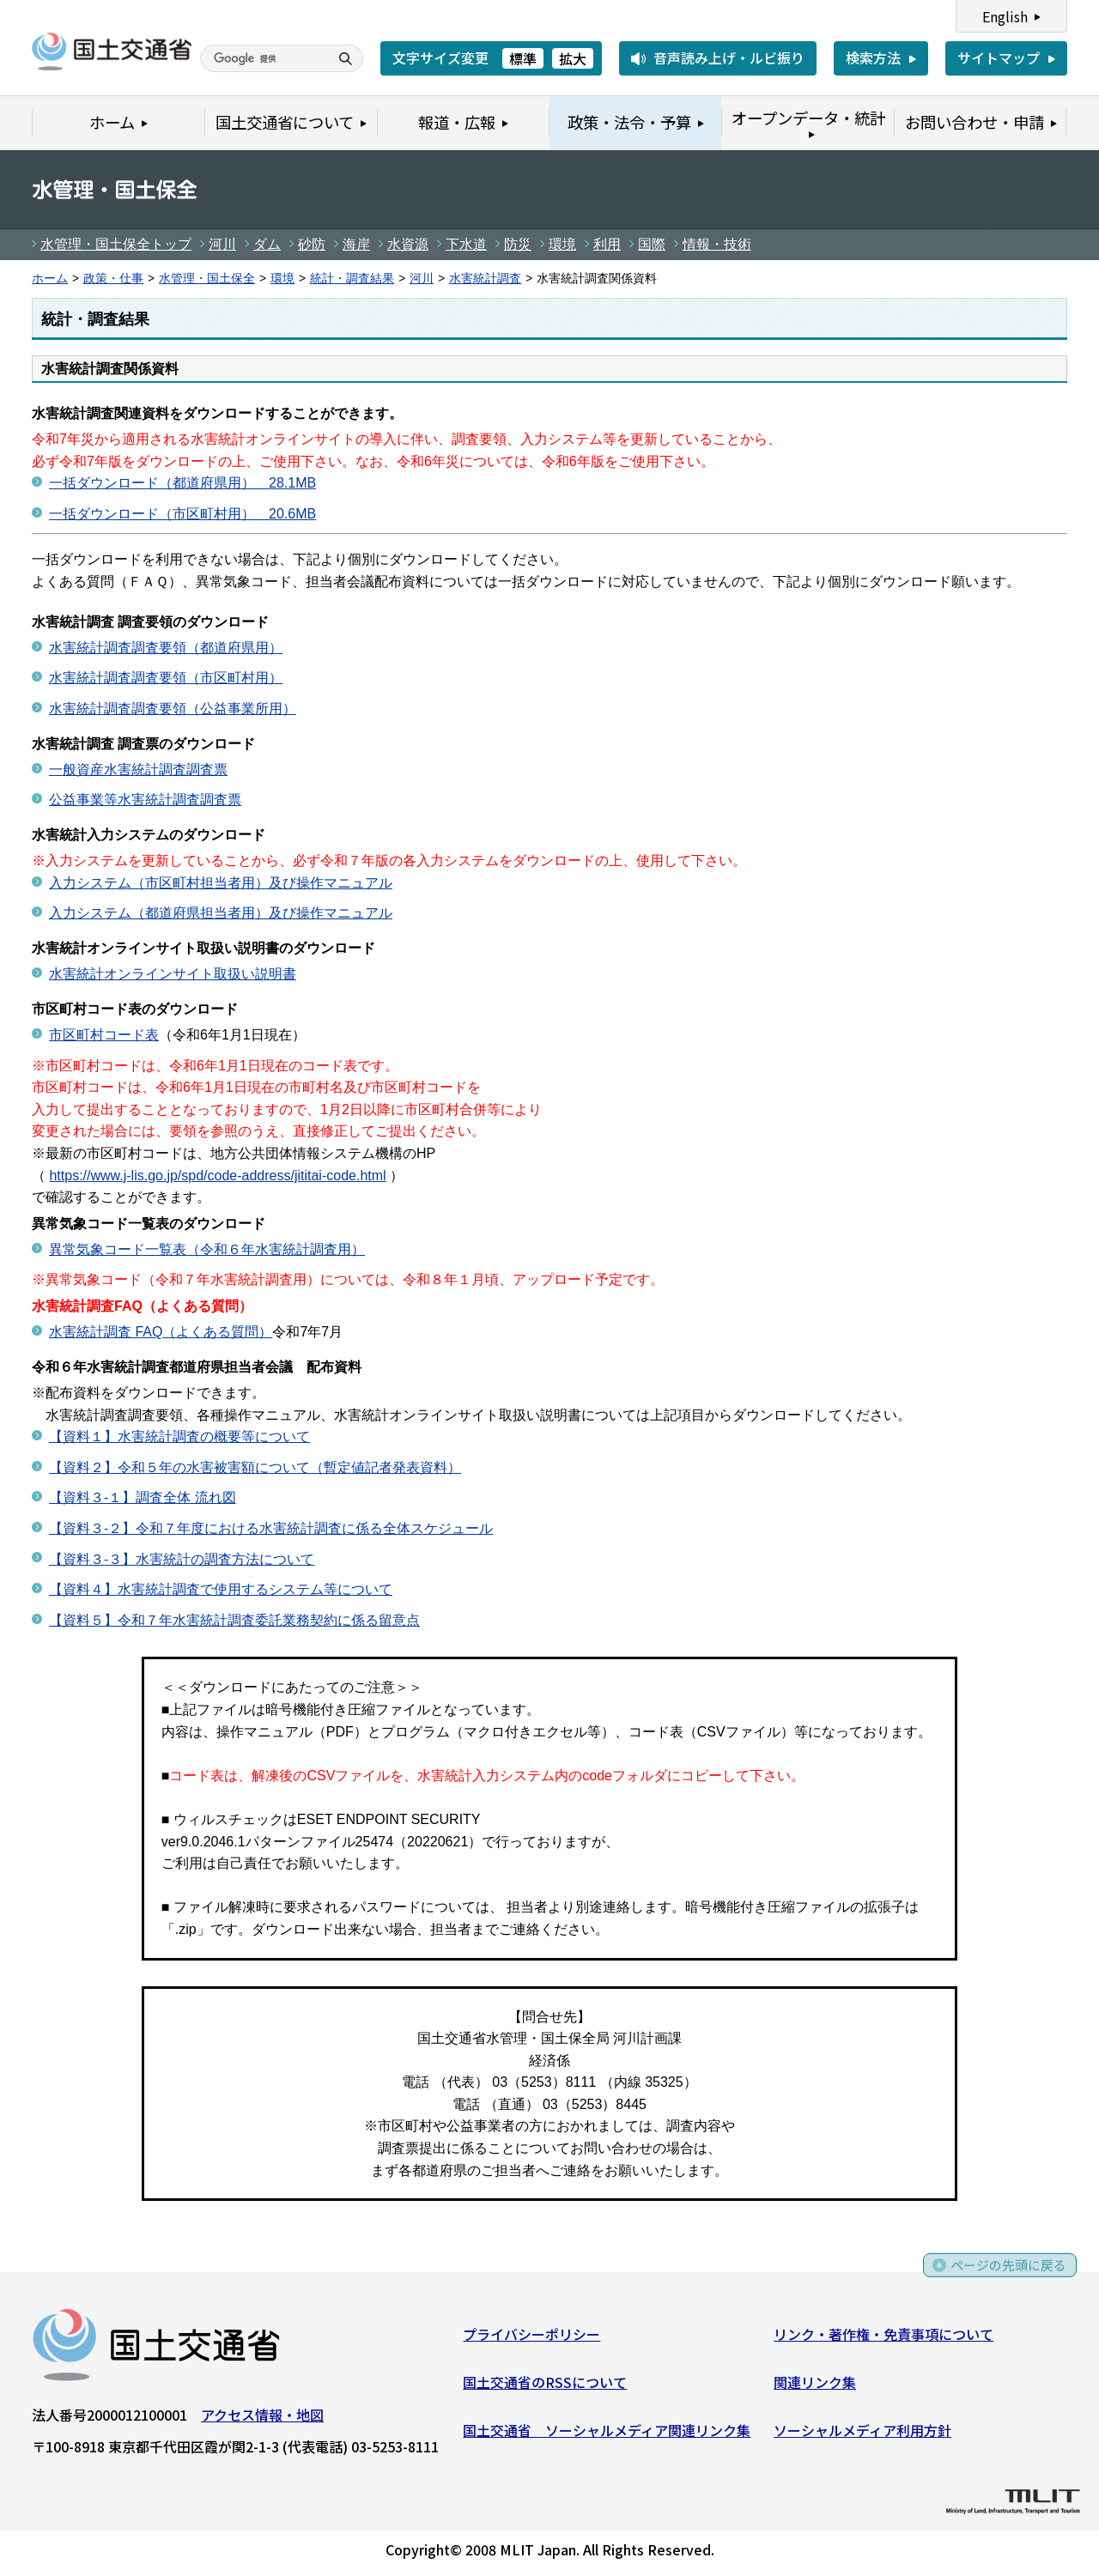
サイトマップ (998, 57)
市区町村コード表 (104, 1034)
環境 (562, 244)
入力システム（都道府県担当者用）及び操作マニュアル (220, 913)
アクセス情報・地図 (262, 2418)
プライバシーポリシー (531, 2337)
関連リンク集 (815, 2385)
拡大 (572, 58)
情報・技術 (717, 244)
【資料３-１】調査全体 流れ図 (142, 1497)
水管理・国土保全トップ (115, 244)
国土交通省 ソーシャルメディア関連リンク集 (606, 2432)
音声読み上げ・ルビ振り (729, 57)
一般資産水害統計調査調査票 (138, 769)
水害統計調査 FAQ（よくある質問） (160, 1331)
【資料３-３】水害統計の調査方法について (181, 1559)
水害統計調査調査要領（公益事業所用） (172, 708)
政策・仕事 (113, 278)
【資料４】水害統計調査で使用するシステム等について (220, 1589)
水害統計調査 (485, 278)
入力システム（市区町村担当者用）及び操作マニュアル (220, 883)
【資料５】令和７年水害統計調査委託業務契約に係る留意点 (234, 1620)
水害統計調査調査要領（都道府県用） (165, 647)
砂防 (311, 244)
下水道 (466, 244)
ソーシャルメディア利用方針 (862, 2432)
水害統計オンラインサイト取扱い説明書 (172, 974)
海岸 (356, 244)
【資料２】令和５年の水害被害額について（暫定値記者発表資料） (255, 1467)
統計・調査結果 (352, 278)
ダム (267, 244)
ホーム (50, 278)
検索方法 (873, 57)
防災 (517, 244)
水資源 (407, 244)
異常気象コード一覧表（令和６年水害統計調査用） (207, 1249)
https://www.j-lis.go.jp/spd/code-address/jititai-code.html (217, 1175)
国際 (651, 244)
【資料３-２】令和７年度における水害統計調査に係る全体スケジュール (271, 1528)
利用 (607, 244)
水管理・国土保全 (207, 278)
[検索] (263, 58)
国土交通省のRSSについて (545, 2385)
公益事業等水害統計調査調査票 (145, 799)
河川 (222, 244)
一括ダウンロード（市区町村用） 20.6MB (182, 513)
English (1005, 16)
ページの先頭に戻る (1007, 2275)
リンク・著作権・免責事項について (883, 2337)
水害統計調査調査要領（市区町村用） (165, 677)
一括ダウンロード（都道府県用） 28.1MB (182, 483)
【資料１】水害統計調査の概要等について (179, 1436)
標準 (523, 58)
